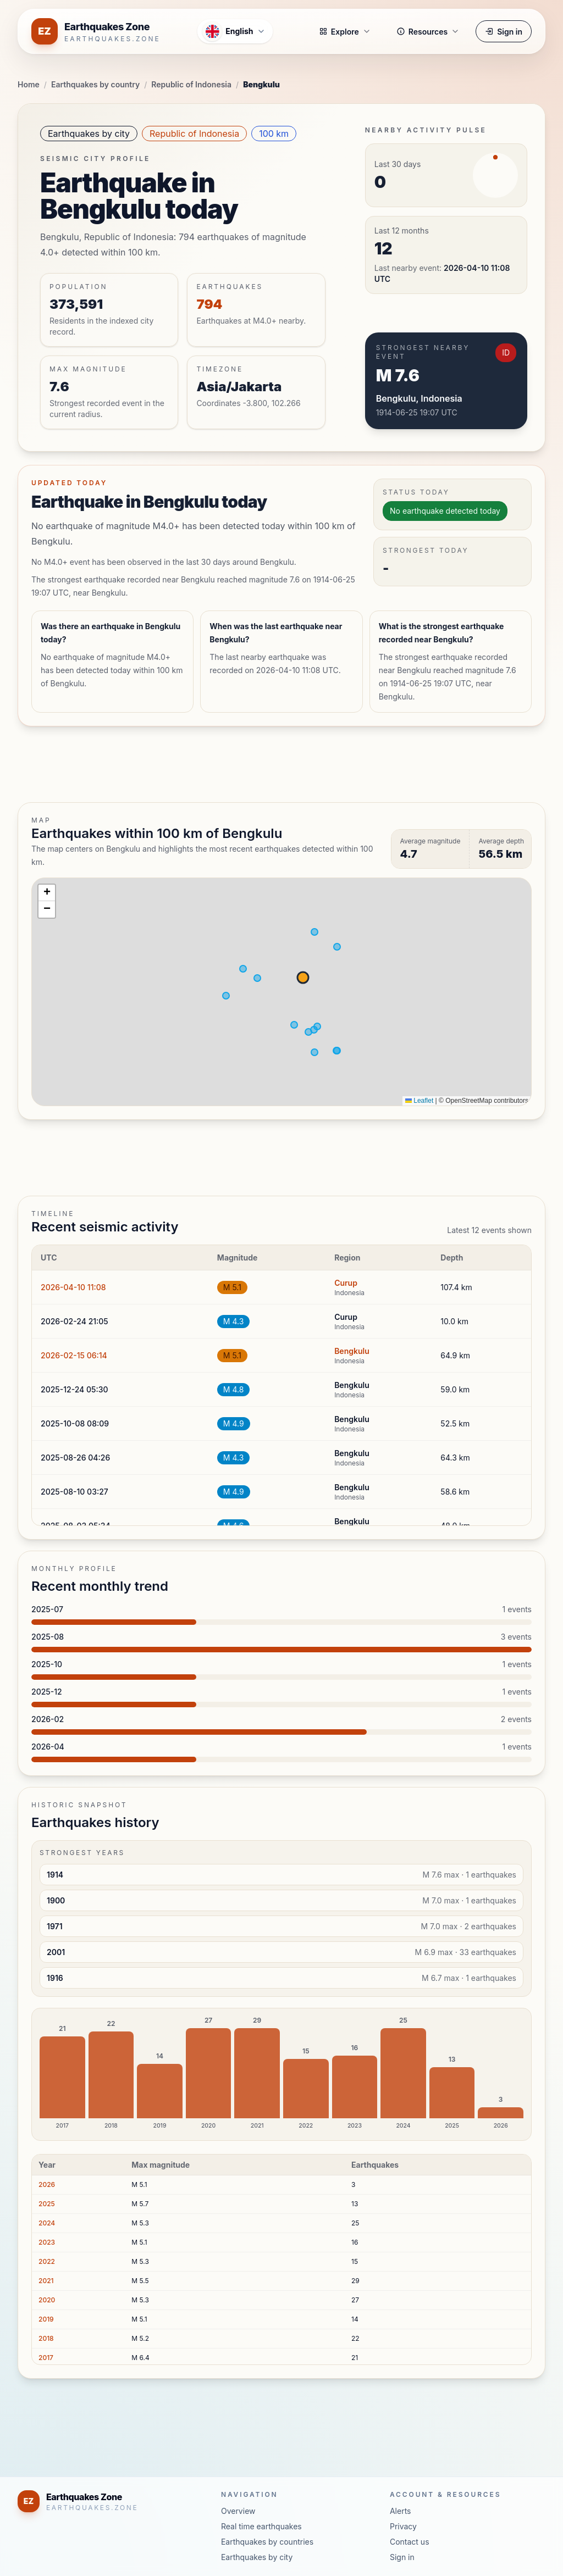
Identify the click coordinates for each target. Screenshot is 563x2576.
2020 (46, 2300)
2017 (45, 2357)
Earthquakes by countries (267, 2541)
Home (29, 84)
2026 (46, 2184)
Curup (345, 1282)
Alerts (400, 2511)
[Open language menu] (234, 31)
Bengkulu (351, 1351)
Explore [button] (345, 31)
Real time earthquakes (261, 2526)
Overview (238, 2511)
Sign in (503, 31)
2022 (46, 2261)
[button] (46, 893)
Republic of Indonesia (191, 84)
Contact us (409, 2541)
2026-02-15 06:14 (74, 1355)
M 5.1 (232, 1287)
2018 (46, 2338)
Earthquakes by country (95, 84)
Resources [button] (428, 31)
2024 (46, 2223)
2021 (46, 2281)
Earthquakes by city (89, 133)
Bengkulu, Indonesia (419, 398)
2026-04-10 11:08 (73, 1287)
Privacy (403, 2526)
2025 (46, 2204)
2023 (46, 2242)
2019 (46, 2319)
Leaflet (419, 1100)
